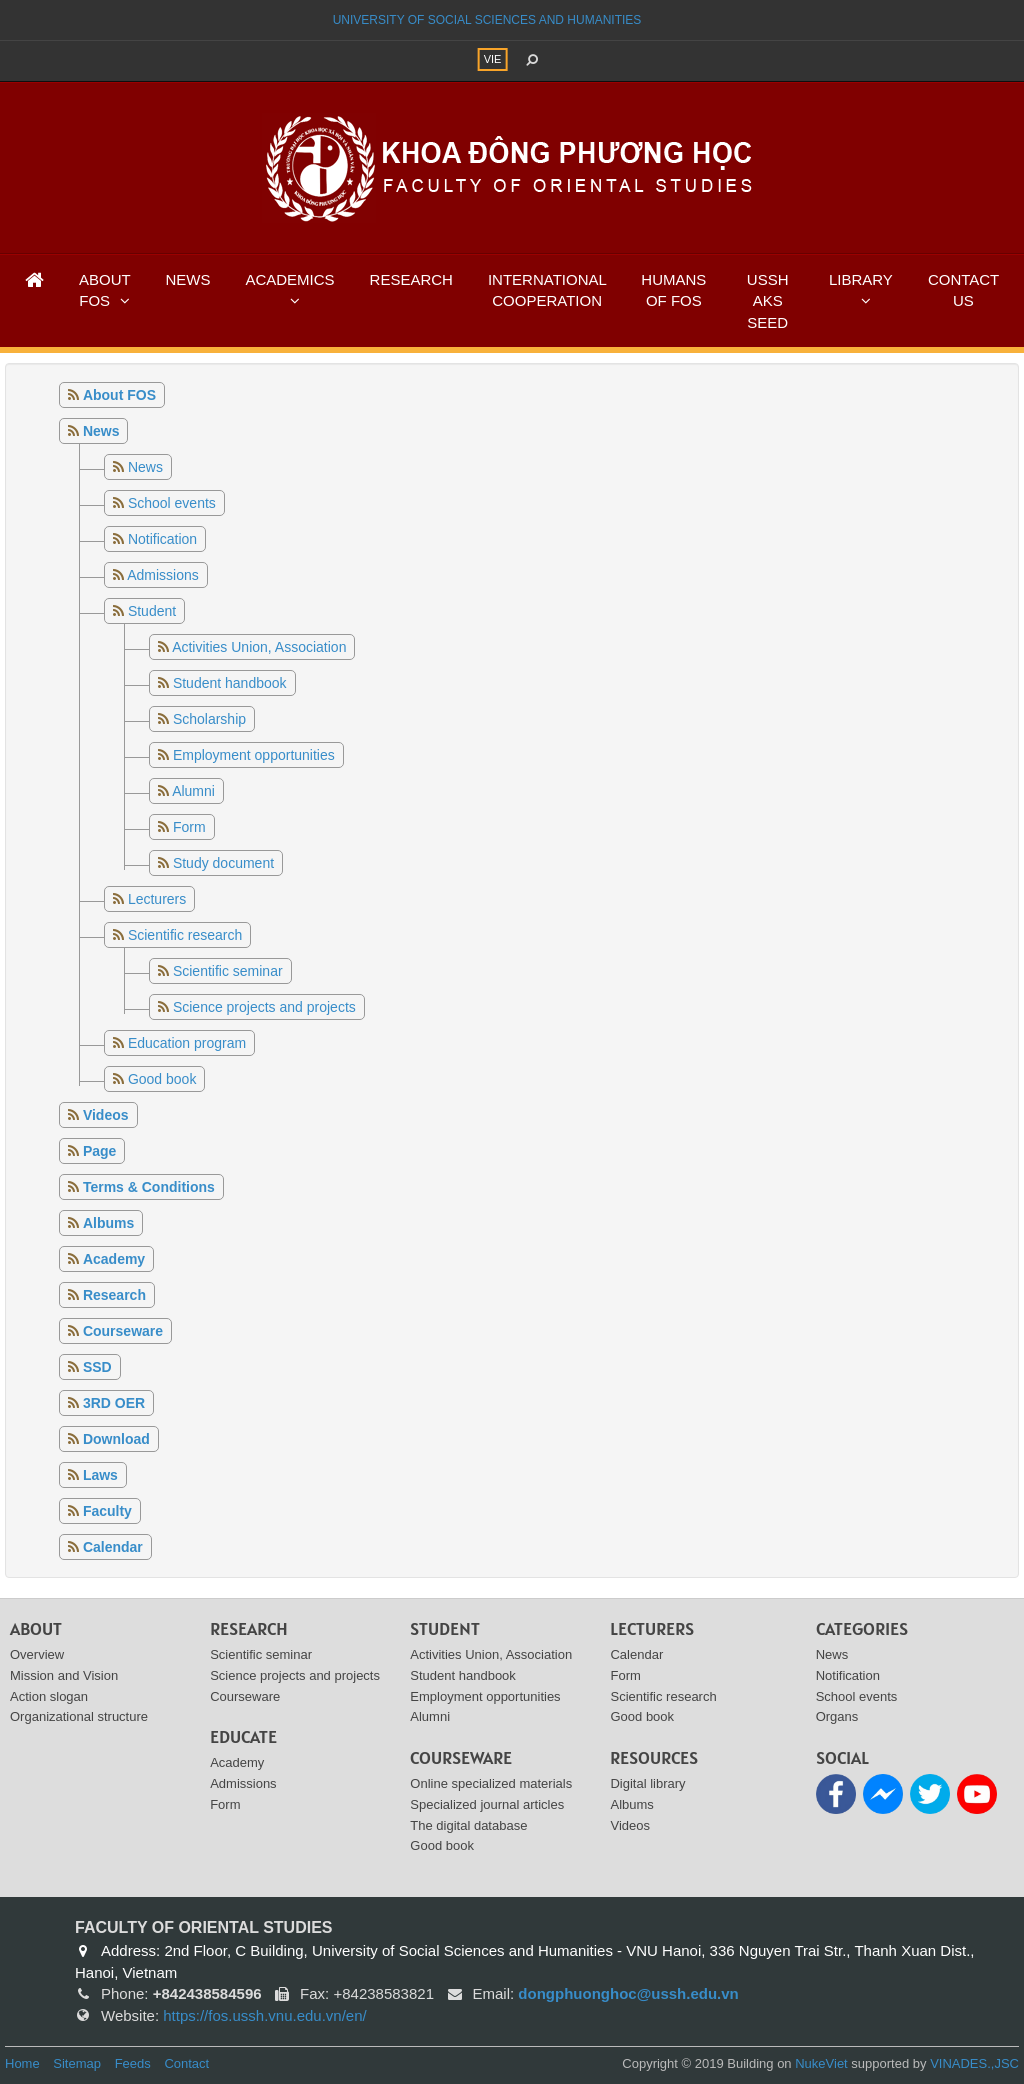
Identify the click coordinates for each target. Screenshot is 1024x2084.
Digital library (647, 1783)
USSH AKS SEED (768, 301)
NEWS (187, 279)
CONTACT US (963, 290)
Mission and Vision (64, 1675)
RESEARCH (411, 279)
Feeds (133, 2063)
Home (22, 2063)
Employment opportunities (254, 755)
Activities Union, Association (259, 647)
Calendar (636, 1654)
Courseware (245, 1696)
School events (172, 503)
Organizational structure (79, 1716)
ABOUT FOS (105, 290)
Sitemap (77, 2063)
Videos (630, 1825)
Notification (162, 539)
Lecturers (157, 899)
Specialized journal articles (487, 1804)
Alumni (193, 791)
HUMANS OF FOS (673, 290)
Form (189, 827)
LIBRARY (861, 279)
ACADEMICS (289, 279)
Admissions (163, 575)
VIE (493, 59)
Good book (162, 1079)
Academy (237, 1762)
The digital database (468, 1825)
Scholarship (209, 719)
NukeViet (821, 2063)
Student (152, 611)
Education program (187, 1043)
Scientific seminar (228, 971)
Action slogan (49, 1696)
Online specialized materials (491, 1783)
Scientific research (185, 935)
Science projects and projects (264, 1007)
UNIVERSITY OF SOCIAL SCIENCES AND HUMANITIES (487, 20)
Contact (186, 2063)
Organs (837, 1716)
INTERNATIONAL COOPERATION (547, 290)
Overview (37, 1654)
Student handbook (230, 683)
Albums (631, 1804)
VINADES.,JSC (974, 2063)
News (145, 467)
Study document (223, 863)
